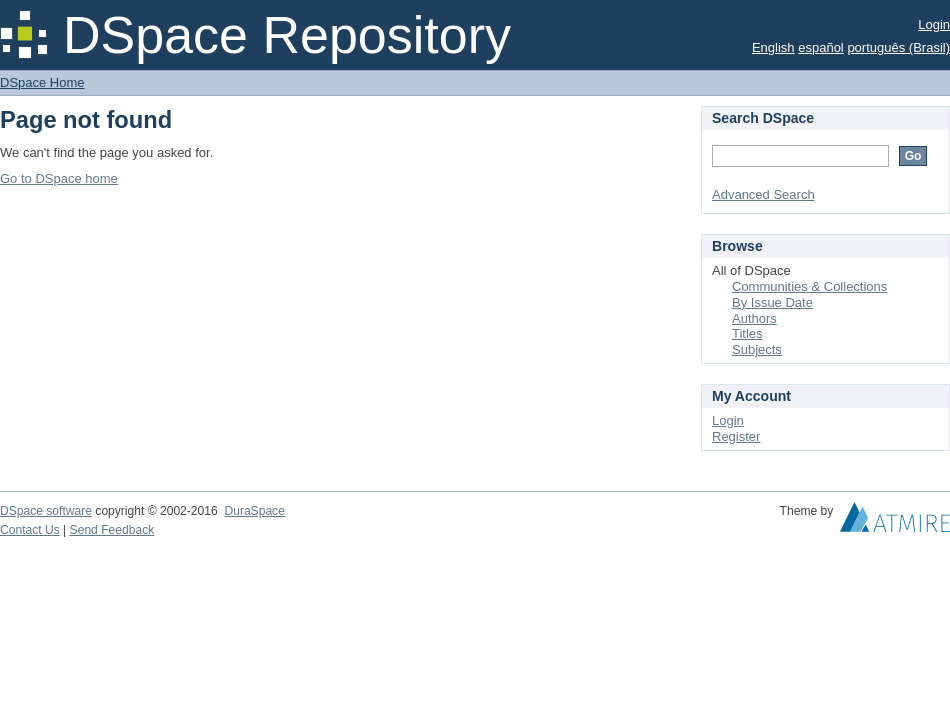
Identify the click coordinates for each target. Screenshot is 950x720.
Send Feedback (112, 530)
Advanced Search (763, 194)
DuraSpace (254, 511)
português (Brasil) (898, 47)
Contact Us (30, 530)
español (821, 47)
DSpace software (46, 511)
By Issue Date (772, 302)
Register (736, 436)
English (773, 47)
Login (934, 24)
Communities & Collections (809, 286)
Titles (747, 333)
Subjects (757, 349)
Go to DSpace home (59, 178)
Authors (754, 318)
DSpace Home (42, 82)
